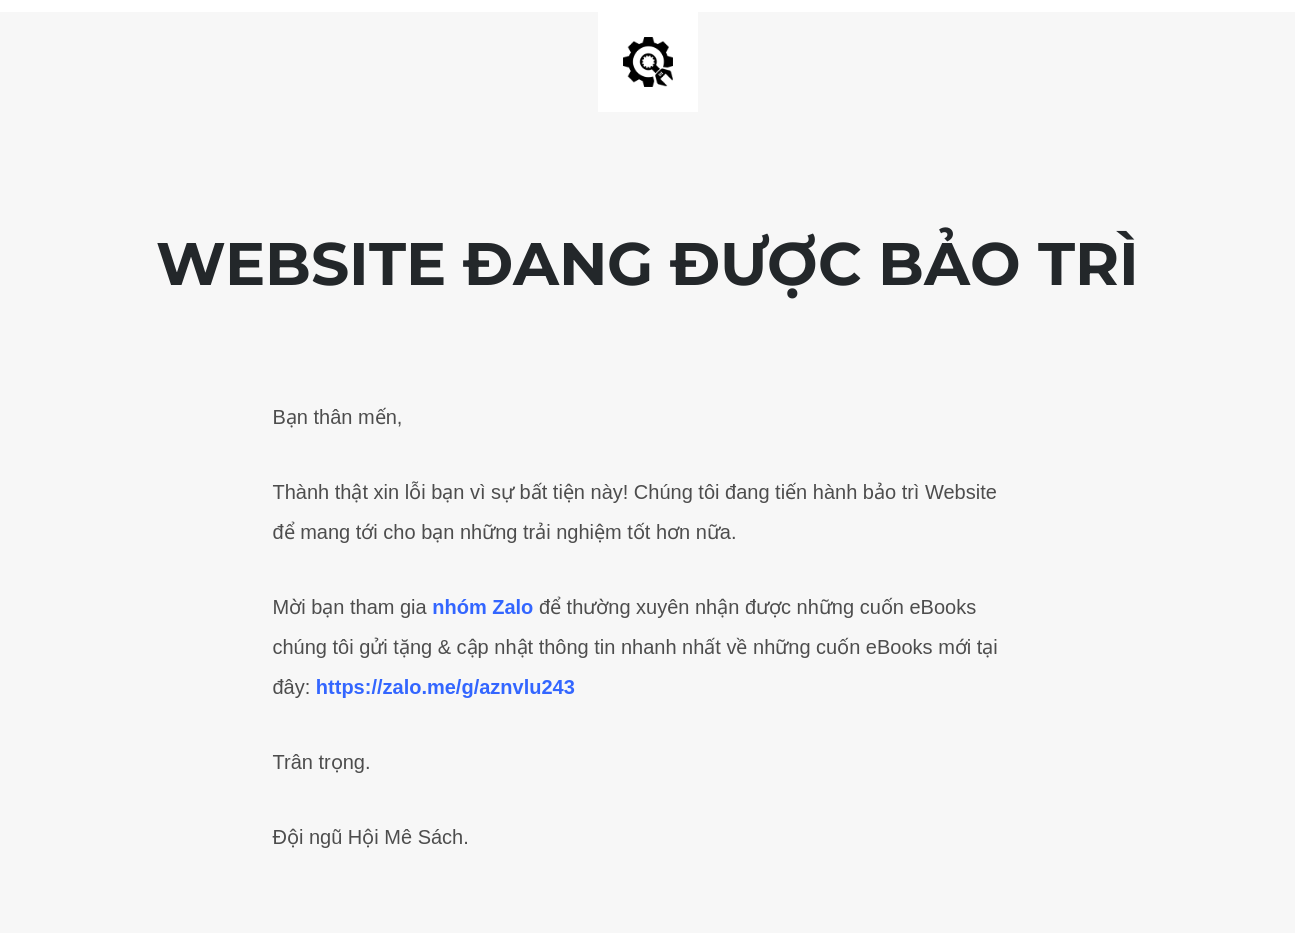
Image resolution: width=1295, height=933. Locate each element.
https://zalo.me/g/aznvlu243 (445, 687)
